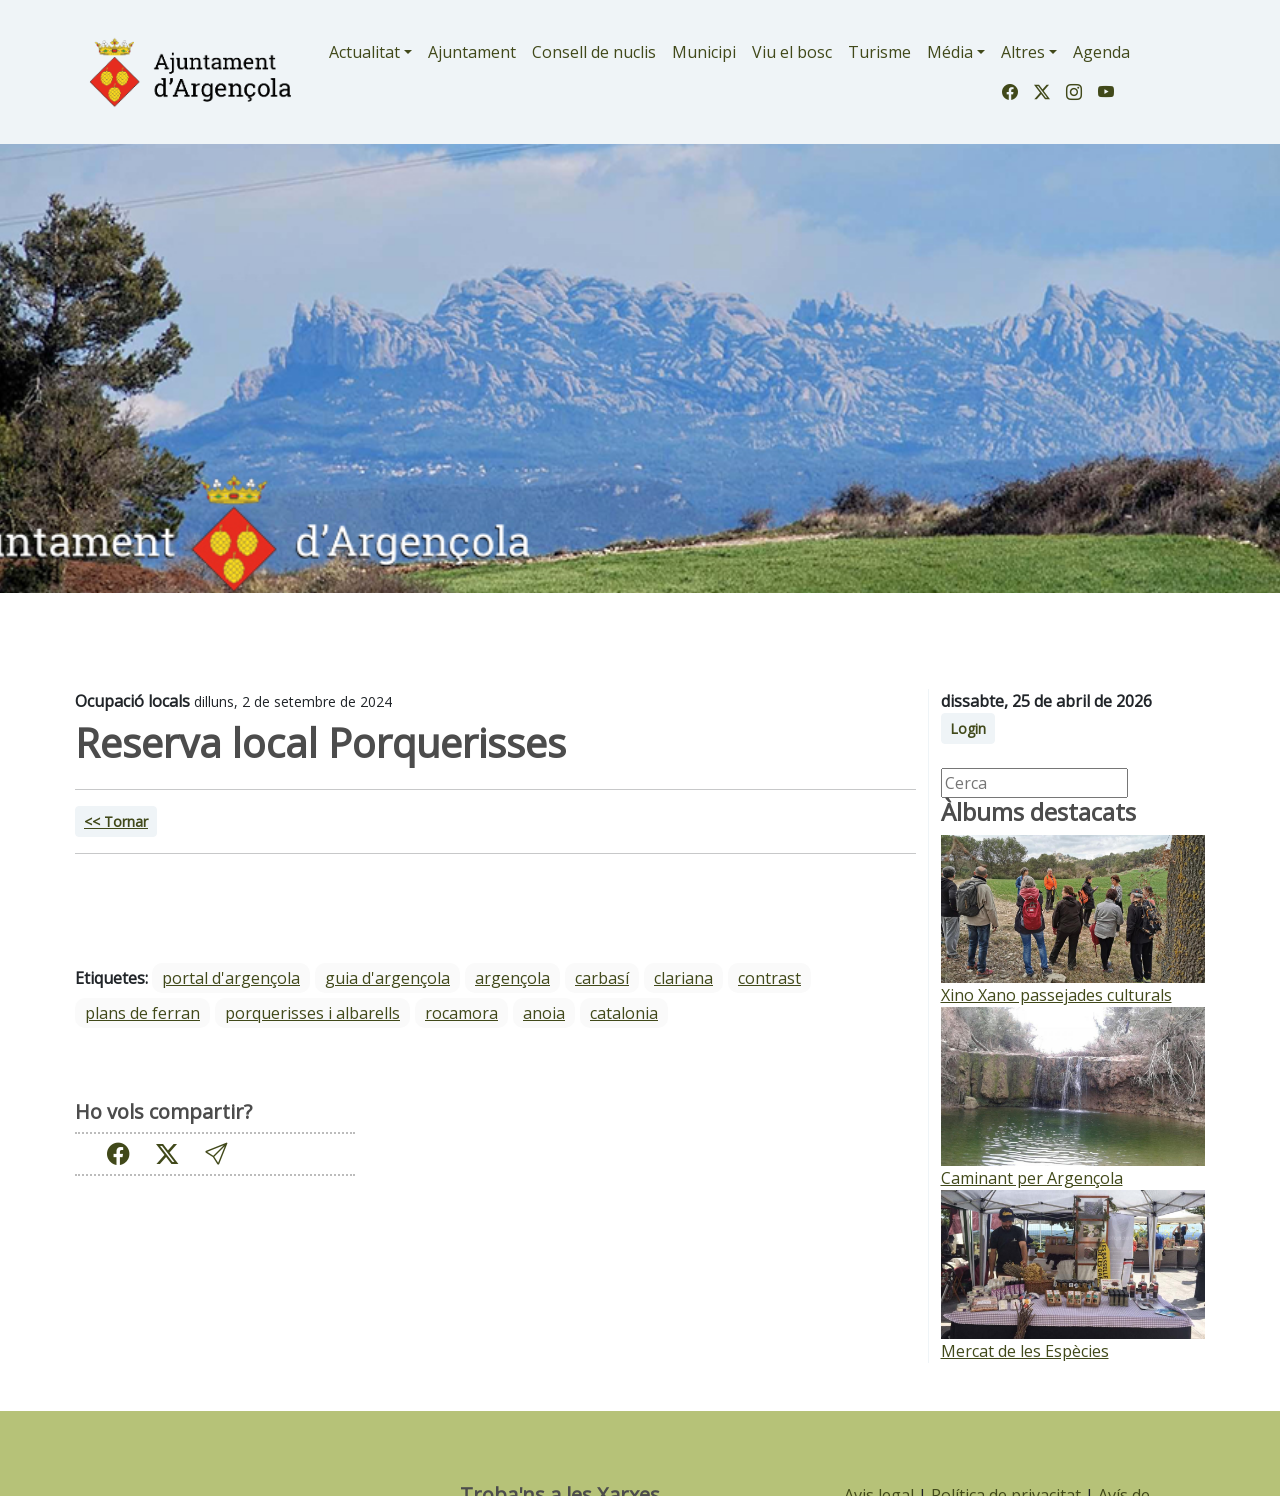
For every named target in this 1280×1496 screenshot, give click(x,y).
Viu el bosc (792, 52)
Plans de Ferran (142, 1013)
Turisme (879, 52)
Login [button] (968, 728)
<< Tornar (116, 821)
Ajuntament (472, 52)
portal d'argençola (231, 978)
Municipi (704, 52)
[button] (216, 1153)
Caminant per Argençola (1032, 1178)
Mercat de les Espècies (1025, 1351)
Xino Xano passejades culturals (1056, 995)
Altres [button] (1023, 52)
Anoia (544, 1013)
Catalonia (624, 1013)
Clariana (683, 978)
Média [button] (950, 52)
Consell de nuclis (594, 52)
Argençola (512, 978)
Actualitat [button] (364, 52)
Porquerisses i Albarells (312, 1013)
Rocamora (461, 1013)
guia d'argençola (387, 978)
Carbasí (602, 978)
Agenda (1101, 52)
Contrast (769, 978)
